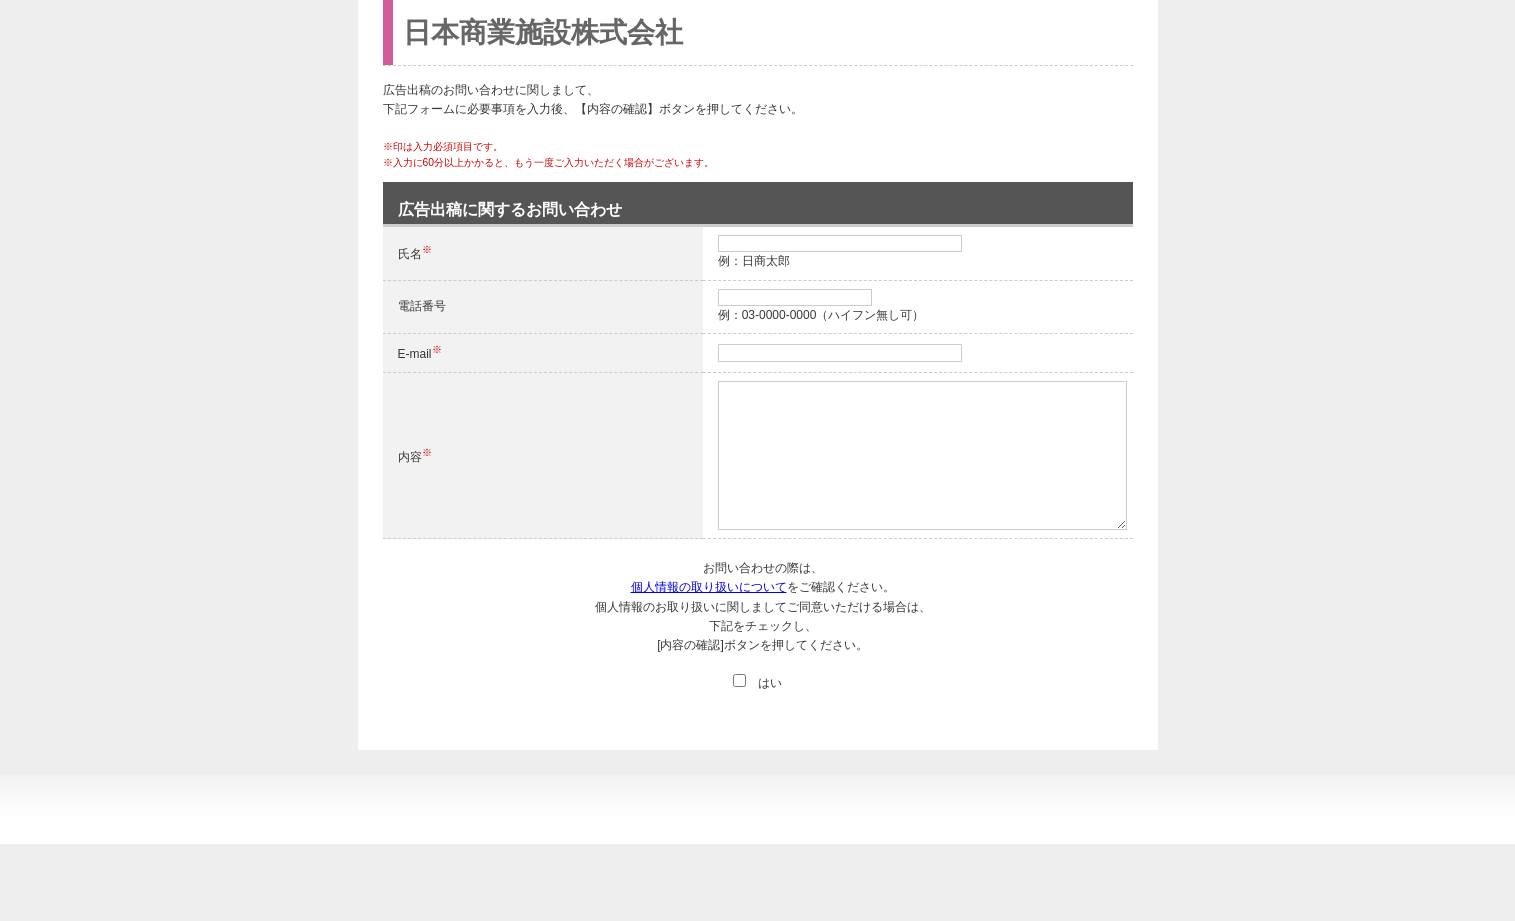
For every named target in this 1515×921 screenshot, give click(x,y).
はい (757, 683)
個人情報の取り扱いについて (709, 587)
